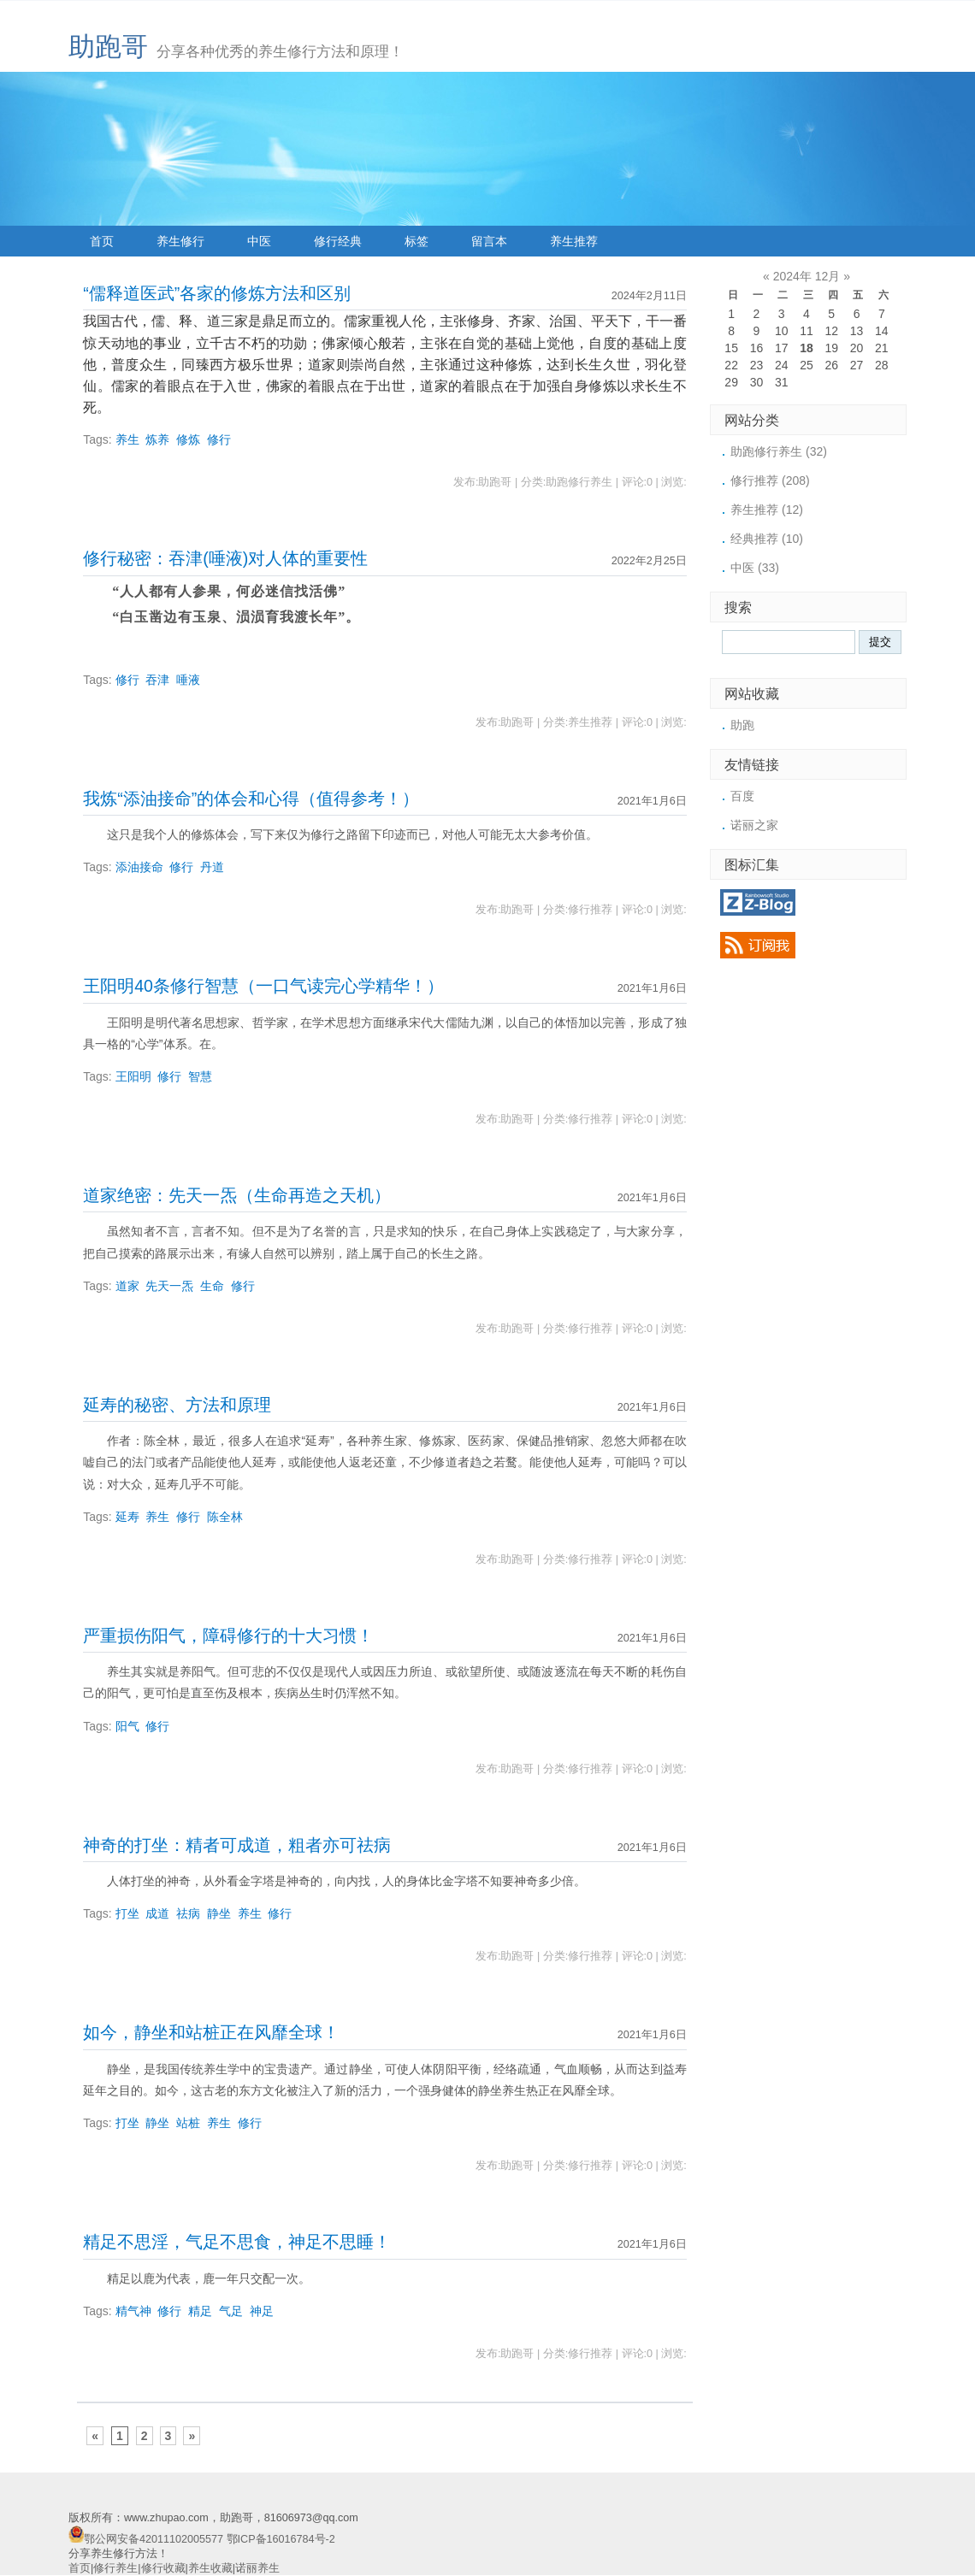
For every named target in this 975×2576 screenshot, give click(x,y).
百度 (742, 796)
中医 (259, 241)
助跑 (742, 725)
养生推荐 (574, 241)
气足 (231, 2311)
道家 (127, 1286)
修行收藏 (163, 2568)
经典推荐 (766, 538)
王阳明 (133, 1076)
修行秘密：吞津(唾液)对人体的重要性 (225, 558)
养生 (127, 439)
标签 (416, 241)
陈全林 (225, 1517)
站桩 (188, 2123)
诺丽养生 (257, 2568)
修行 (219, 439)
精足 (200, 2311)
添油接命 (139, 867)
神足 (262, 2311)
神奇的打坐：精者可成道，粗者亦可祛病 (237, 1845)
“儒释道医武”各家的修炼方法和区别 (217, 293)
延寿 (127, 1517)
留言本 (489, 241)
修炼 (188, 439)
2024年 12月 (807, 276)
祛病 (188, 1913)
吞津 (157, 680)
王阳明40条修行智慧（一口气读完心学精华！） (263, 985)
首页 (102, 241)
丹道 (212, 867)
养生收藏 (210, 2568)
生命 (212, 1286)
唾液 (188, 680)
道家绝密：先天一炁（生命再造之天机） (237, 1195)
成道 (157, 1913)
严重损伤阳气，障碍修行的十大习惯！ (228, 1635)
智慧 (200, 1076)
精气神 (133, 2311)
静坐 (219, 1913)
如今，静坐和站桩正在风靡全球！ (211, 2032)
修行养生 (115, 2568)
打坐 (127, 1913)
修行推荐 (770, 480)
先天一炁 (169, 1286)
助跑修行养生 (778, 451)
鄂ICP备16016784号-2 (281, 2539)
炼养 (157, 439)
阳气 (127, 1726)
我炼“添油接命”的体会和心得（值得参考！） (251, 798)
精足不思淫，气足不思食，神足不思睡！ (237, 2241)
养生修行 (180, 241)
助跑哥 (108, 47)
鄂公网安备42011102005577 (153, 2539)
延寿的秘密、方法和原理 (177, 1404)
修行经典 (338, 241)
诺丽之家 (754, 825)
